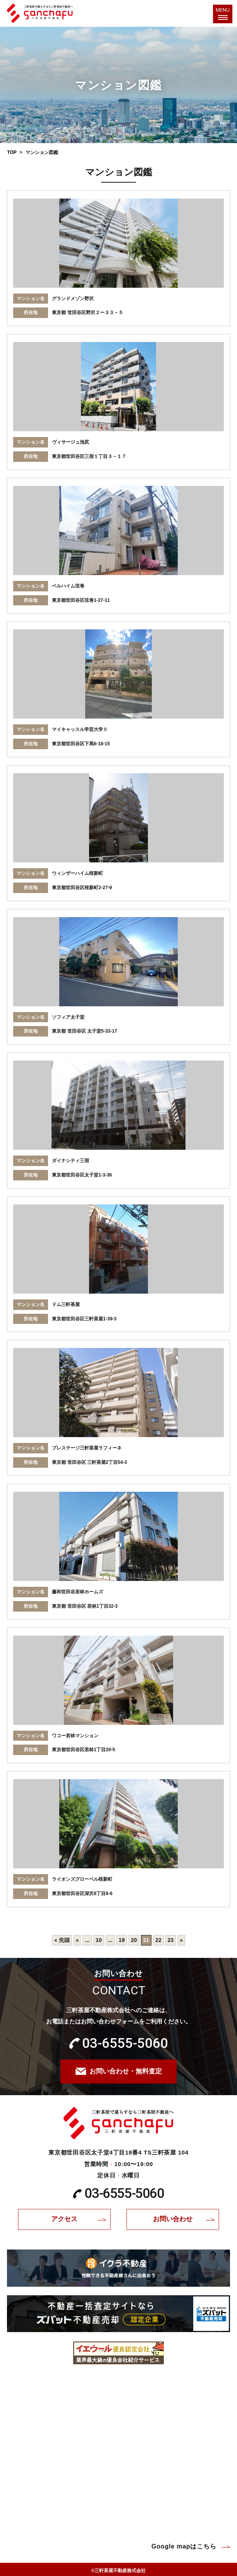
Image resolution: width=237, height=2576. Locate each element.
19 (121, 1940)
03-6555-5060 (125, 2043)
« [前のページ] (77, 1940)
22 (158, 1940)
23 (171, 1940)
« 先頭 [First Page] (62, 1940)
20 (134, 1940)
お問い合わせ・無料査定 (125, 2071)
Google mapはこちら (183, 2546)
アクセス (64, 2219)
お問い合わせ (172, 2219)
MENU (223, 12)
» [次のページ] (181, 1940)
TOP (11, 152)
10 (99, 1940)
